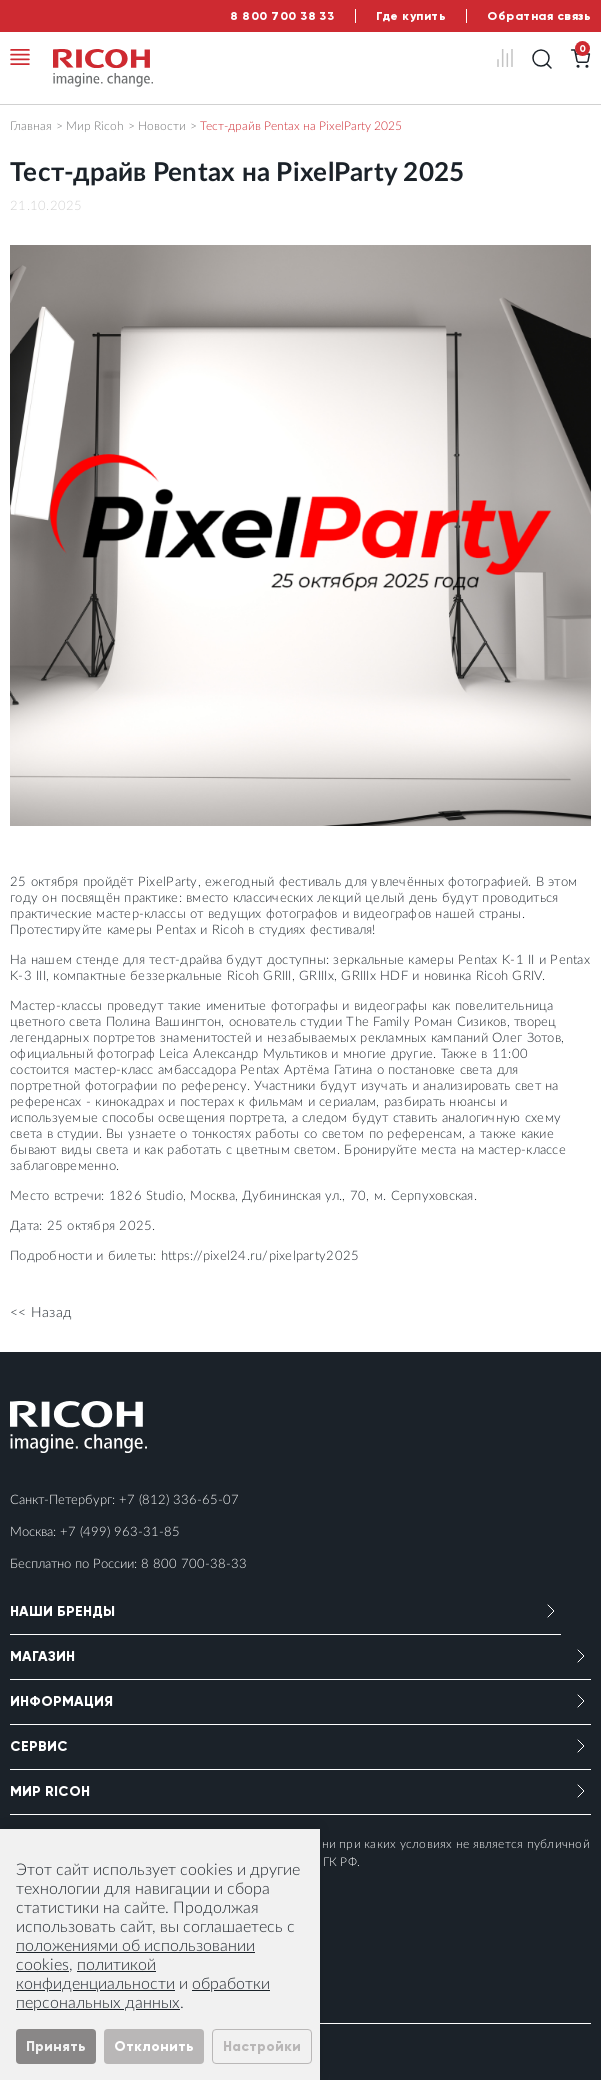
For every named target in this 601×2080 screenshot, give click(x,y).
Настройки (262, 2046)
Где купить (411, 16)
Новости (162, 126)
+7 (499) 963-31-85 (120, 1532)
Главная (31, 126)
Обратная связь (539, 16)
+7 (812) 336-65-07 (179, 1500)
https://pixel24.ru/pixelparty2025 (260, 1256)
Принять (56, 2046)
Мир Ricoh (95, 126)
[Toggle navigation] (20, 57)
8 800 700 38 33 (282, 16)
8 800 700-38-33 (194, 1564)
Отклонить (154, 2046)
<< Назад (40, 1313)
